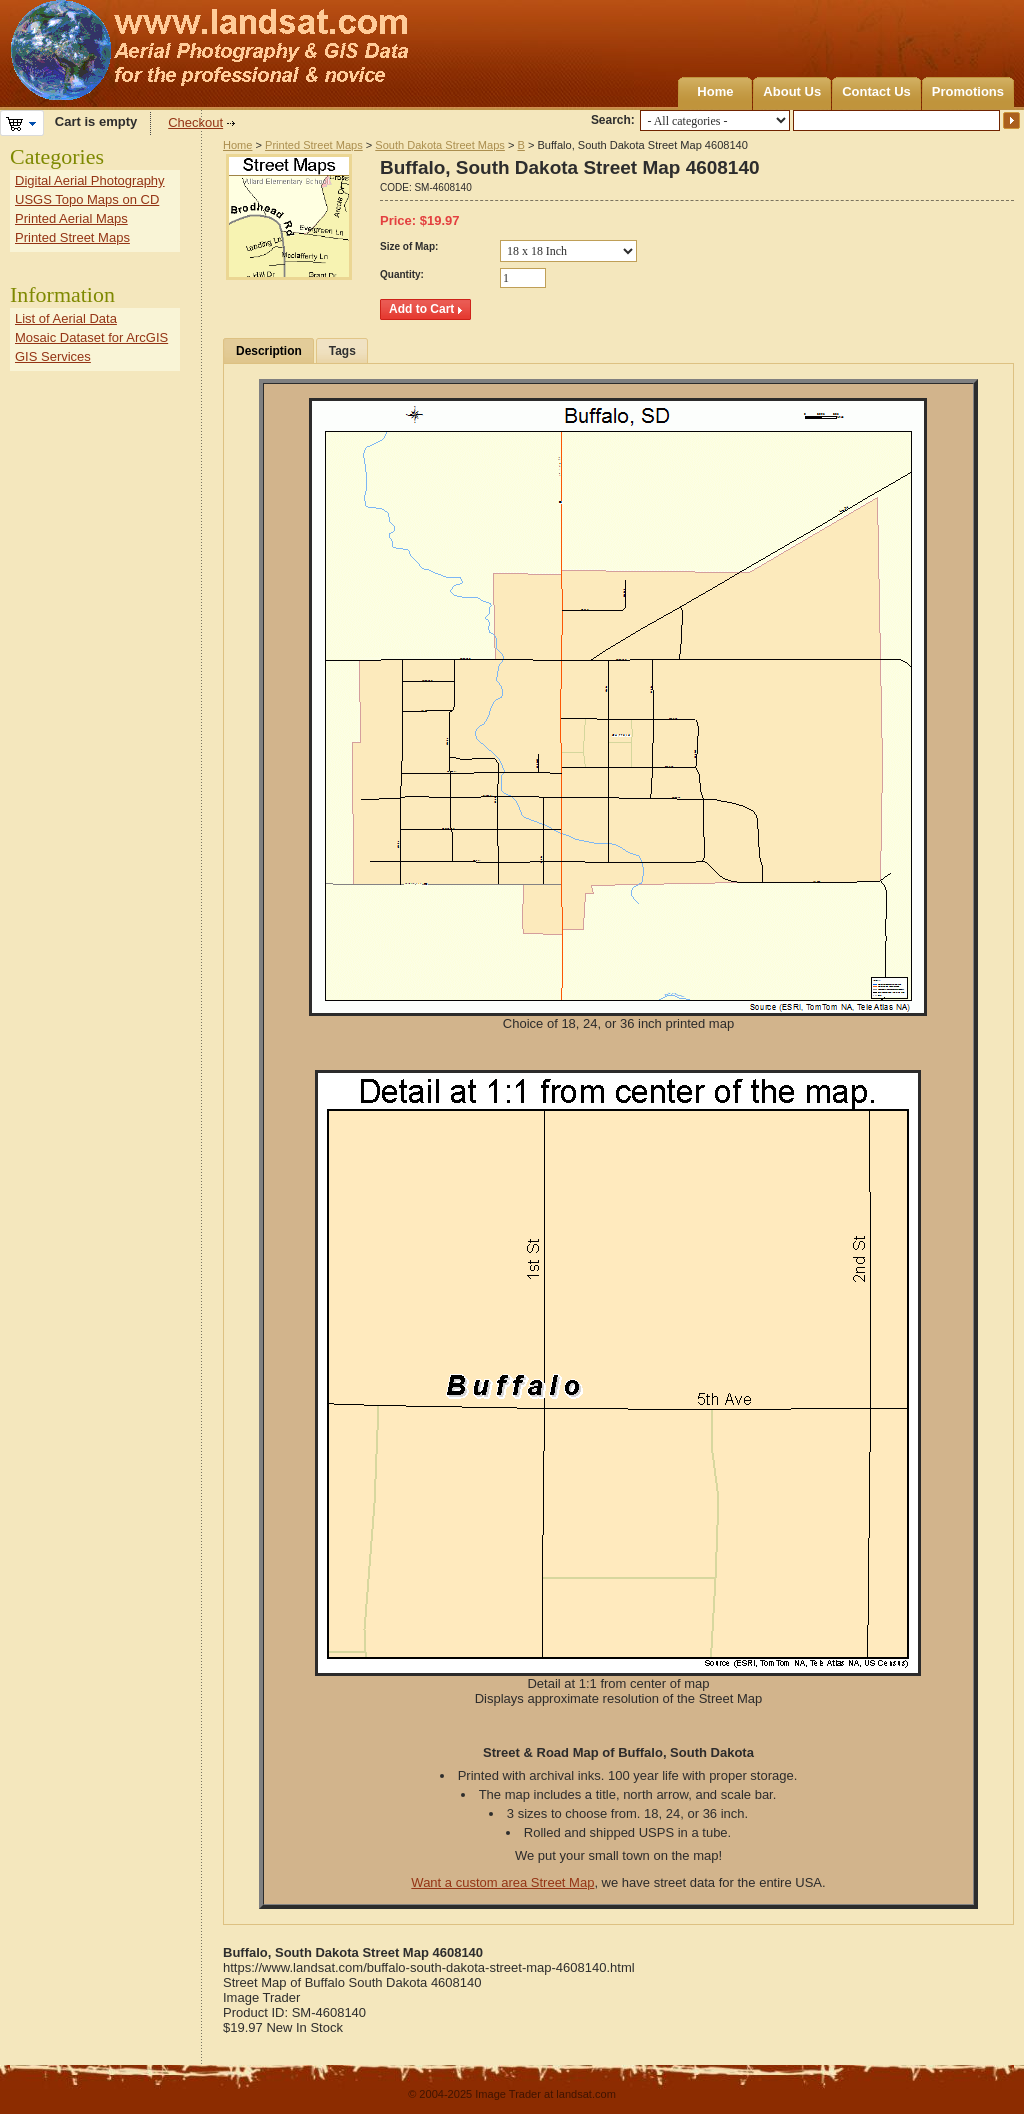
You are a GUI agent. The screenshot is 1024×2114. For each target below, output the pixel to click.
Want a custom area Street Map (502, 1882)
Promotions (968, 91)
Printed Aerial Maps (71, 218)
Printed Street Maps (314, 145)
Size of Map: (409, 246)
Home (715, 91)
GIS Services (53, 356)
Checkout (195, 122)
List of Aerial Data (66, 318)
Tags (342, 351)
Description (269, 351)
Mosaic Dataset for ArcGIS (91, 337)
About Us (792, 91)
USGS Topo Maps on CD (87, 199)
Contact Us (876, 91)
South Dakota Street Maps (440, 145)
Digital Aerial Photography (90, 180)
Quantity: (402, 274)
